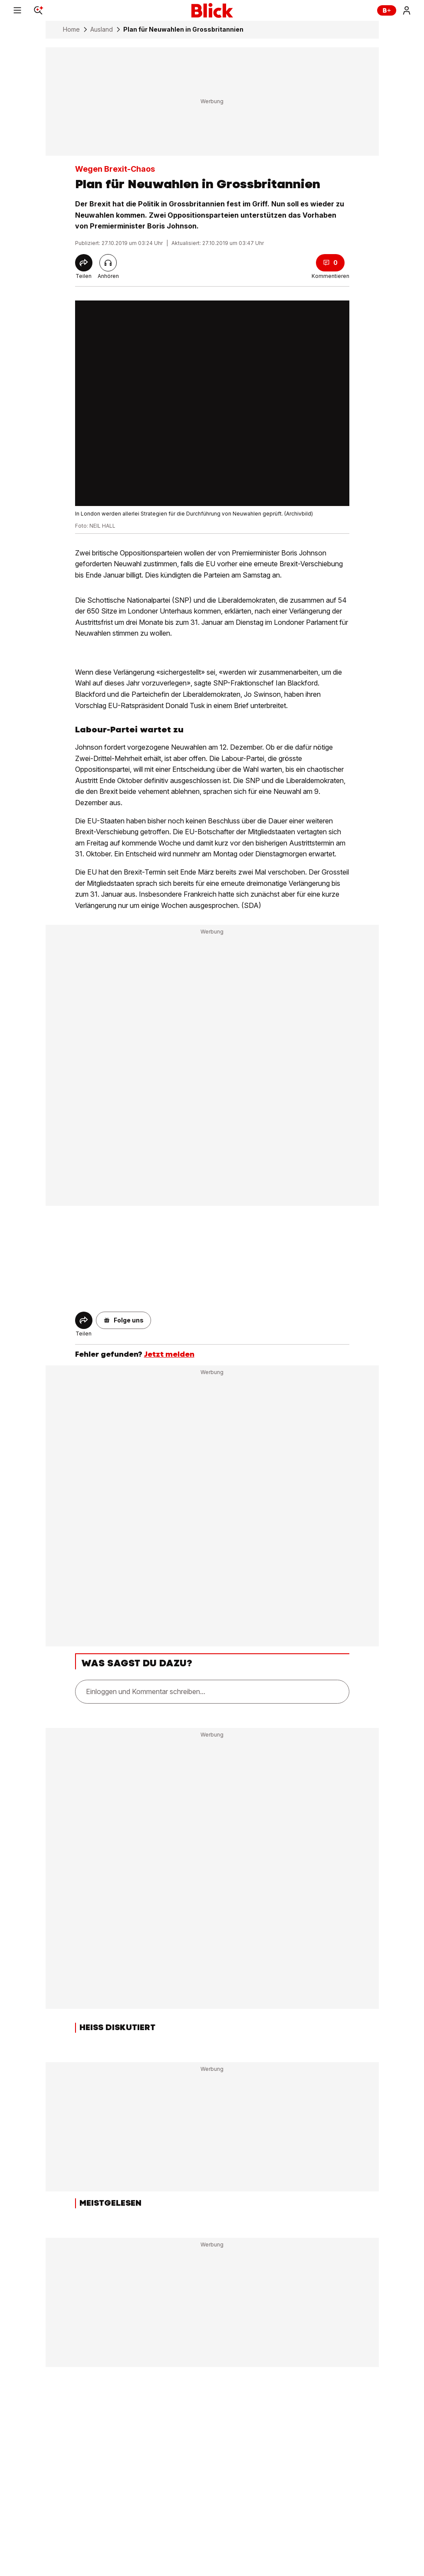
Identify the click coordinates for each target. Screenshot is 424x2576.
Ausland (101, 29)
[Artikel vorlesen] (108, 262)
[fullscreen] (212, 403)
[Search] (38, 10)
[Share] (83, 262)
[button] (123, 1320)
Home (71, 29)
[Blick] (212, 10)
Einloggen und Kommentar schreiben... (145, 1691)
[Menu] (17, 10)
